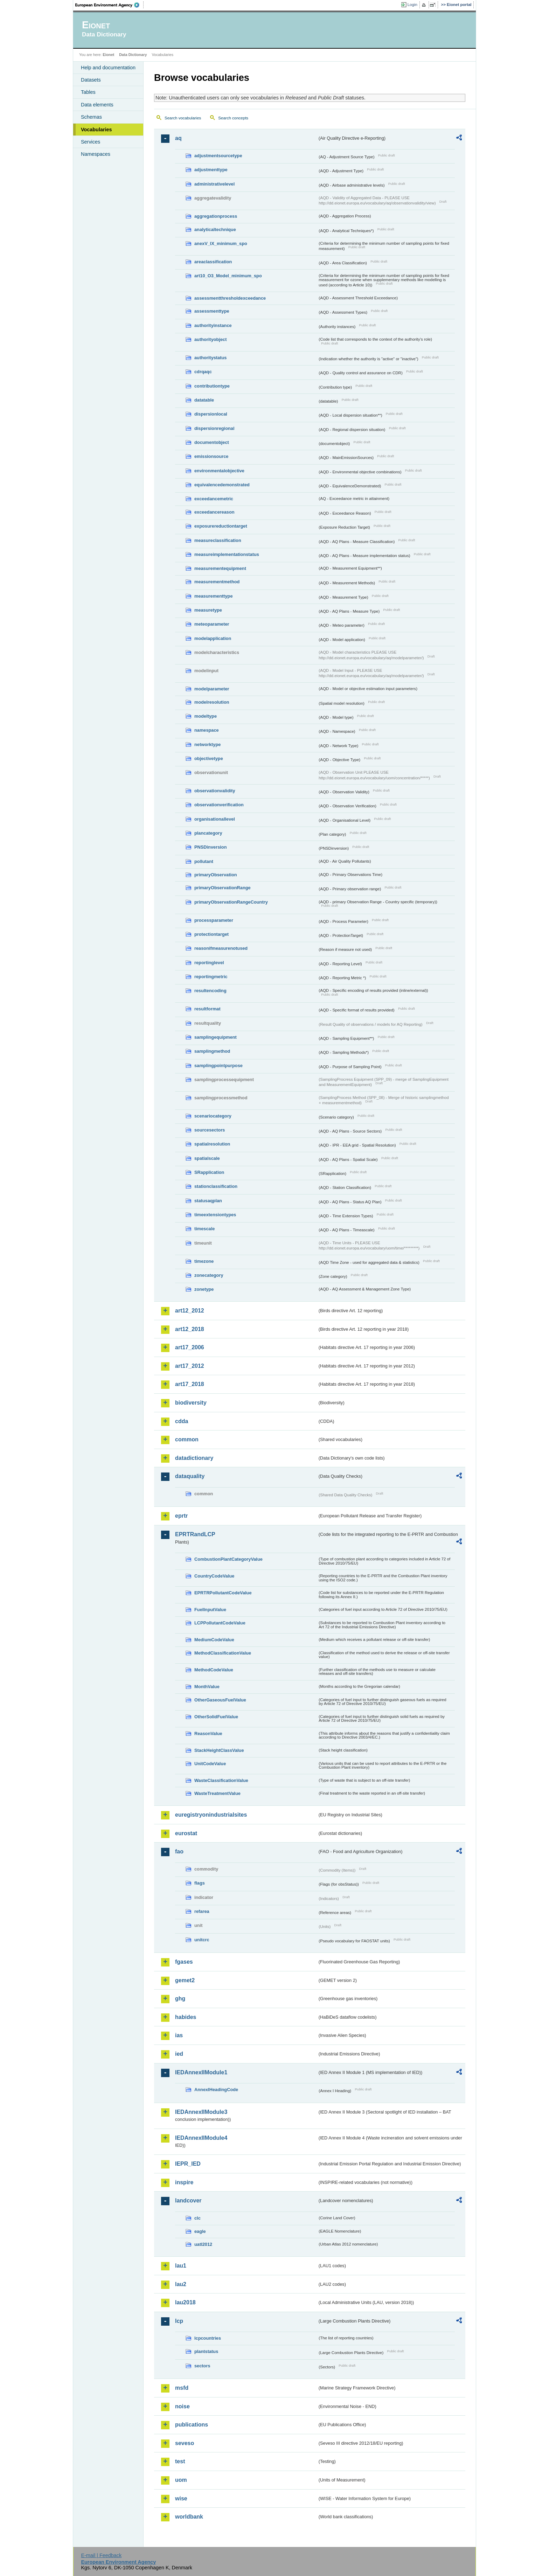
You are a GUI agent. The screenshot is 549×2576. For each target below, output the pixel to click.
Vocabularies (96, 129)
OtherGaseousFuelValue (220, 1700)
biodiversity (191, 1403)
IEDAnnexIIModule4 (201, 2138)
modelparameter (211, 688)
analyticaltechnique (215, 229)
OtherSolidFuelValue (216, 1716)
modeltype (205, 716)
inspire (184, 2182)
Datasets (91, 80)
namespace (206, 730)
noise (182, 2406)
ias (179, 2035)
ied (179, 2054)
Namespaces (95, 154)
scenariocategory (212, 1116)
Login (412, 4)
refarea (201, 1911)
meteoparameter (211, 624)
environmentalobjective (219, 470)
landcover (188, 2200)
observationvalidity (214, 790)
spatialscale (207, 1158)
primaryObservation (215, 874)
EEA (109, 4)
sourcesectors (209, 1130)
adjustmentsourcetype (218, 155)
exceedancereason (214, 512)
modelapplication (212, 638)
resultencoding (210, 990)
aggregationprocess (215, 216)
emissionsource (211, 456)
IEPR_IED (188, 2164)
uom (181, 2480)
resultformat (207, 1008)
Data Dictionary (133, 55)
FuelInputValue (210, 1609)
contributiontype (212, 386)
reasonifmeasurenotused (221, 948)
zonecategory (208, 1275)
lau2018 (185, 2302)
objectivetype (208, 758)
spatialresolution (212, 1144)
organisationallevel (214, 819)
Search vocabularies (183, 118)
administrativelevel (214, 184)
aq (178, 138)
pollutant (203, 861)
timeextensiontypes (215, 1214)
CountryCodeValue (214, 1576)
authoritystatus (210, 357)
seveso (184, 2443)
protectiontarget (211, 934)
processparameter (213, 920)
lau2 (180, 2284)
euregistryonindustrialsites (211, 1815)
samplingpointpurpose (218, 1065)
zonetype (204, 1289)
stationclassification (215, 1186)
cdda (181, 1421)
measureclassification (217, 540)
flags (199, 1883)
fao (179, 1851)
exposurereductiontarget (220, 526)
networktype (207, 744)
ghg (180, 1998)
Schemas (91, 117)
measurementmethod (216, 581)
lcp (179, 2321)
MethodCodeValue (213, 1669)
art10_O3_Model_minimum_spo (228, 275)
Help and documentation (108, 67)
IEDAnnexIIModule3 (201, 2112)
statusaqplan (208, 1200)
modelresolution (211, 702)
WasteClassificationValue (221, 1780)
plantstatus (206, 2351)
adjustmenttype (211, 169)
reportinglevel (209, 962)
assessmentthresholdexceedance (230, 298)
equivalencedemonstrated (222, 484)
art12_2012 (189, 1311)
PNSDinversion (210, 847)
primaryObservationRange (222, 887)
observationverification (219, 804)
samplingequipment (215, 1037)
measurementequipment (220, 568)
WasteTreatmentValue (217, 1793)
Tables (88, 92)
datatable (204, 400)
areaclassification (213, 261)
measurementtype (213, 596)
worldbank (189, 2517)
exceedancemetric (213, 498)
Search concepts (233, 118)
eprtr (181, 1516)
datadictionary (194, 1458)
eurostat (186, 1833)
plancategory (208, 833)
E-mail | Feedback (101, 2555)
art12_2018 (189, 1329)
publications (191, 2425)
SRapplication (209, 1172)
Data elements (97, 104)
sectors (202, 2365)
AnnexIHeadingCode (216, 2089)
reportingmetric (211, 976)
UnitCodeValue (210, 1763)
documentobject (211, 442)
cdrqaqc (203, 371)
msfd (181, 2388)
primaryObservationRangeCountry (231, 902)
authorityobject (210, 339)
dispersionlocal (210, 414)
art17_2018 (189, 1384)
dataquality (189, 1476)
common (187, 1439)
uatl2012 (203, 2244)
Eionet (108, 55)
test (180, 2461)
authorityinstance (213, 325)
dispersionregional (214, 428)
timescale (204, 1228)
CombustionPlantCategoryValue (228, 1559)
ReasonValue (208, 1733)
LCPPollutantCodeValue (219, 1622)
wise (181, 2498)
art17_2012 (189, 1366)
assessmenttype (211, 311)
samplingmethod (212, 1051)
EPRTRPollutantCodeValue (223, 1592)
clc (197, 2218)
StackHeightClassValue (219, 1750)
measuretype (208, 610)
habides (185, 2017)
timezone (204, 1261)
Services (90, 142)
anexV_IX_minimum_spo (220, 243)
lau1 (180, 2266)
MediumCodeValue (214, 1639)
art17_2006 (189, 1347)
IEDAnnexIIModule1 (201, 2072)
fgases (184, 1962)
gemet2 (185, 1980)
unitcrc (201, 1939)
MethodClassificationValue (222, 1653)
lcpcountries (207, 2338)
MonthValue (207, 1686)
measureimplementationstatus (226, 554)
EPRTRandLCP (195, 1534)
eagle (200, 2231)
